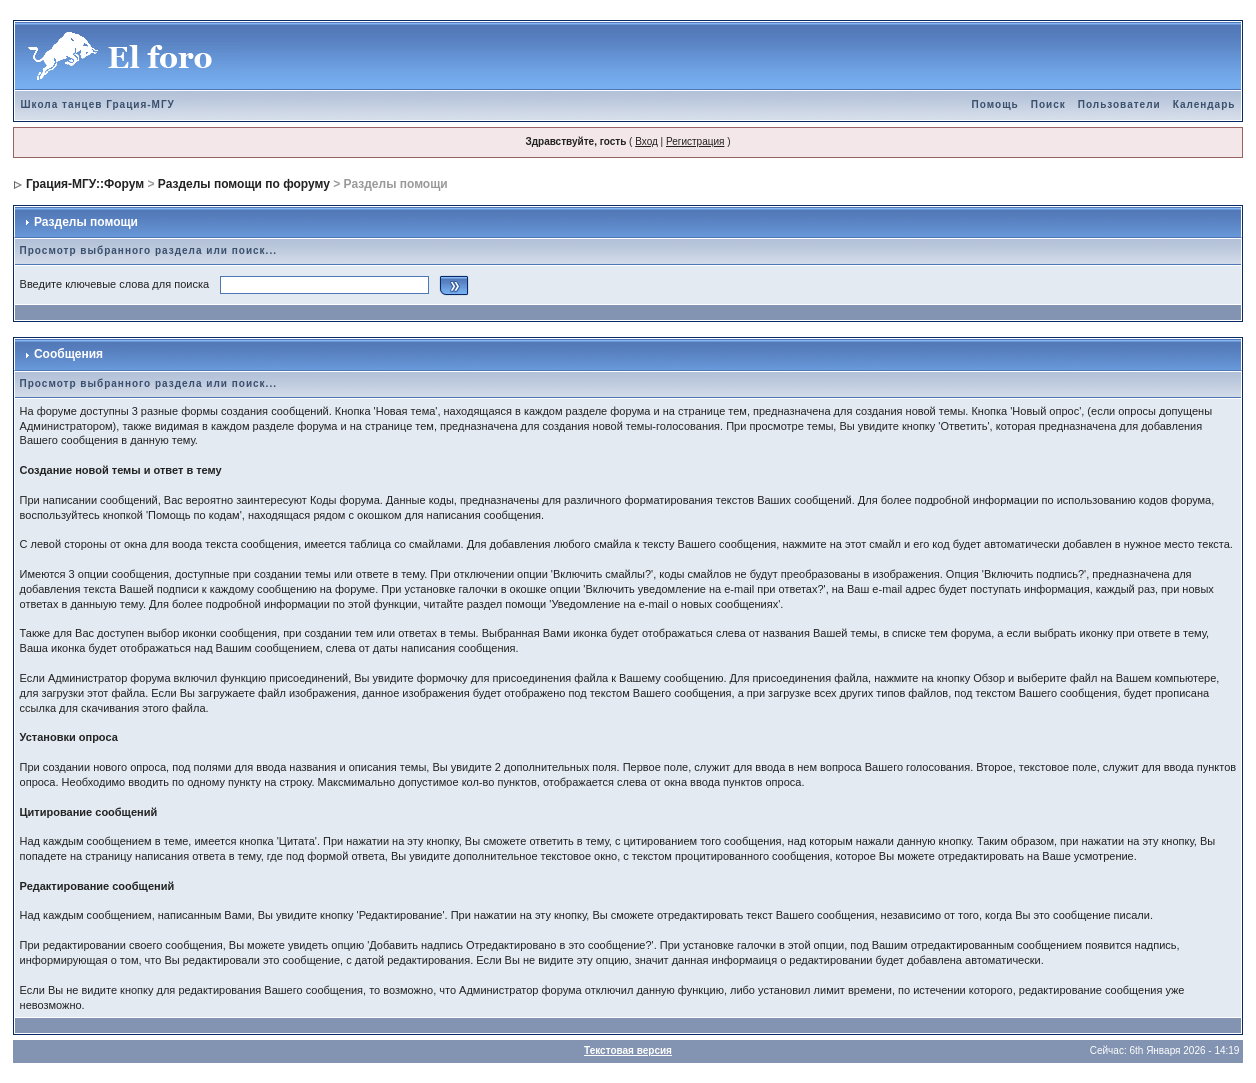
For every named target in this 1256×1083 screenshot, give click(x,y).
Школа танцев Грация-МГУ (98, 104)
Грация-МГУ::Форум (85, 184)
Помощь (995, 104)
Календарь (1204, 104)
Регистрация (695, 141)
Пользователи (1119, 104)
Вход (646, 141)
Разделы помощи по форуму (244, 184)
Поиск (1048, 104)
